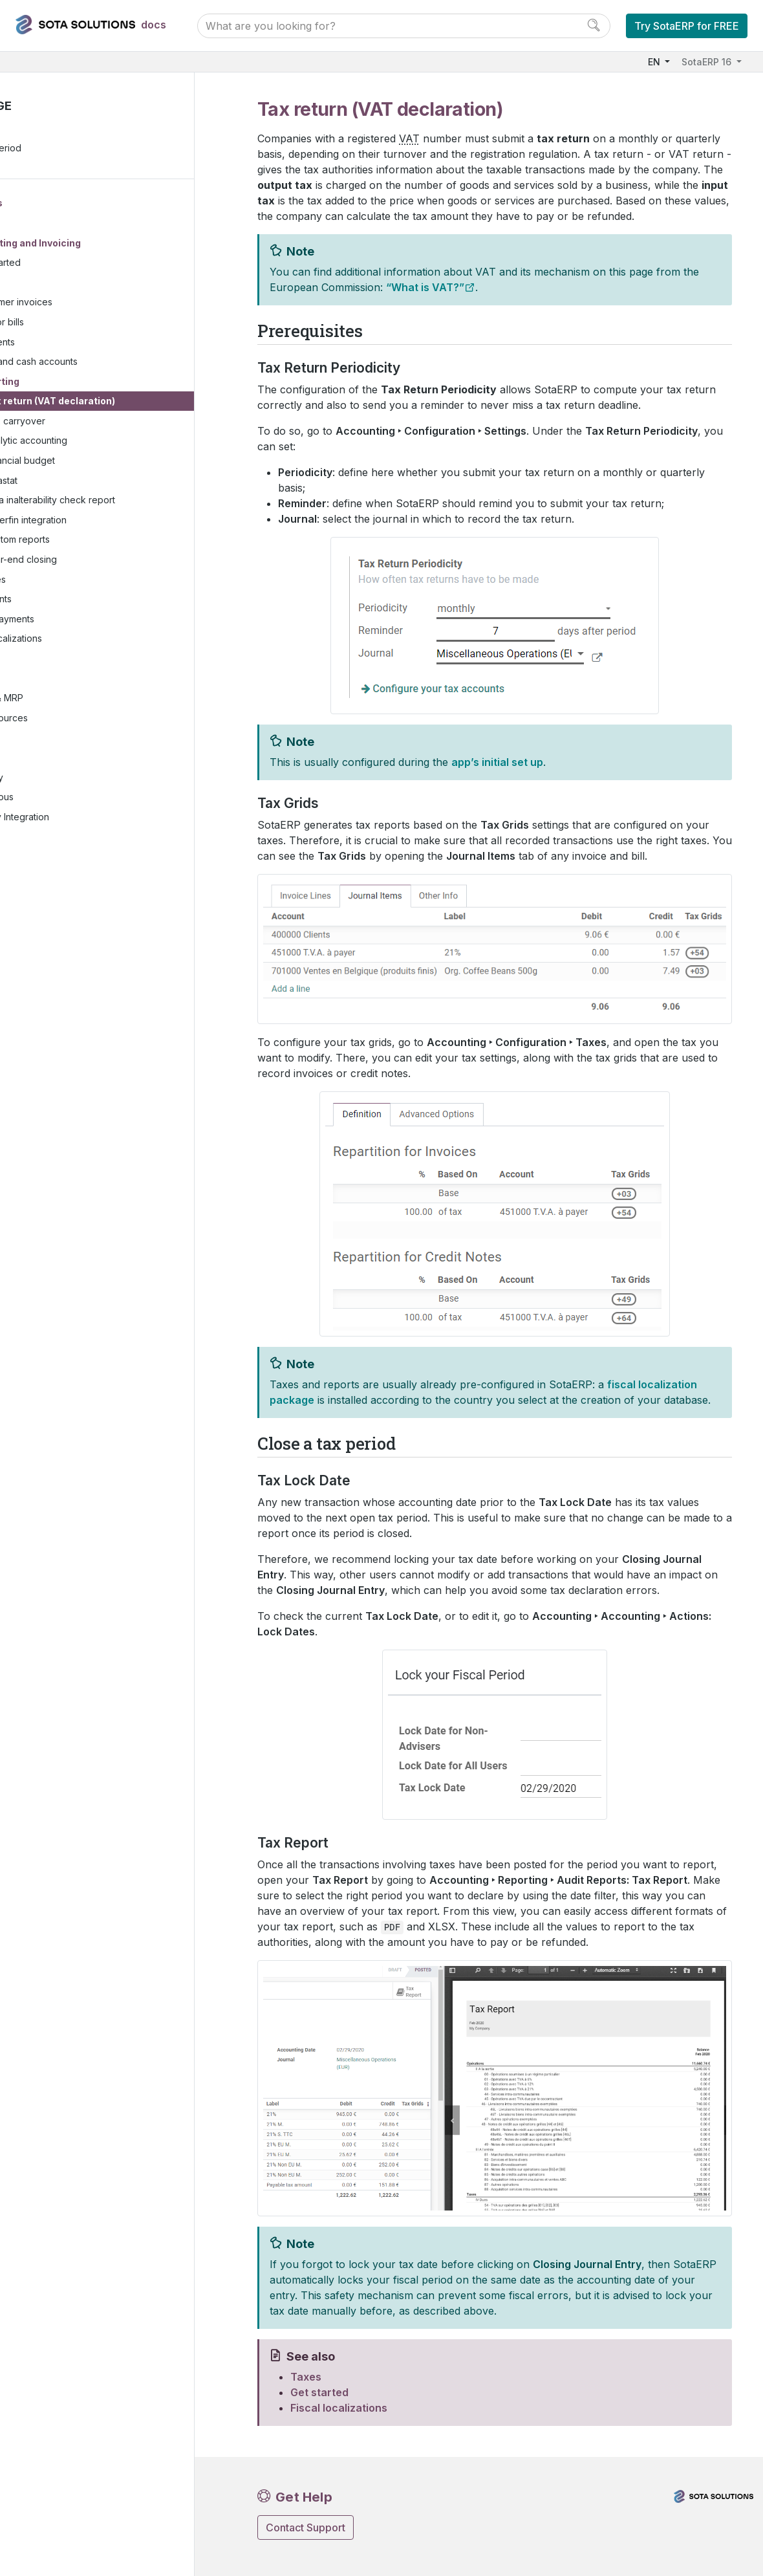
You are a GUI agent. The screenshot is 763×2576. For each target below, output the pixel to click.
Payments (74, 343)
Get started (77, 264)
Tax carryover (95, 422)
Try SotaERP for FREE (686, 25)
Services (51, 759)
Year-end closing (101, 561)
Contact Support (305, 2527)
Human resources (70, 719)
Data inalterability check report (130, 501)
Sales (44, 660)
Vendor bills (79, 323)
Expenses (65, 580)
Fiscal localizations (82, 640)
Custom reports (97, 541)
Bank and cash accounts (106, 363)
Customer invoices (93, 303)
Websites (52, 679)
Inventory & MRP (68, 699)
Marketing (54, 739)
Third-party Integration (81, 818)
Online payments (78, 620)
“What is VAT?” (425, 287)
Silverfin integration (106, 521)
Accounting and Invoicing (102, 244)
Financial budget (100, 462)
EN (655, 61)
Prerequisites (51, 129)
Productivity (58, 778)
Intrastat (81, 481)
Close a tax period (62, 149)
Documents (68, 600)
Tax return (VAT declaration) (130, 402)
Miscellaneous (63, 798)
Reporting (77, 382)
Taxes (67, 283)
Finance (51, 224)
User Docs (58, 204)
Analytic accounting (106, 442)
